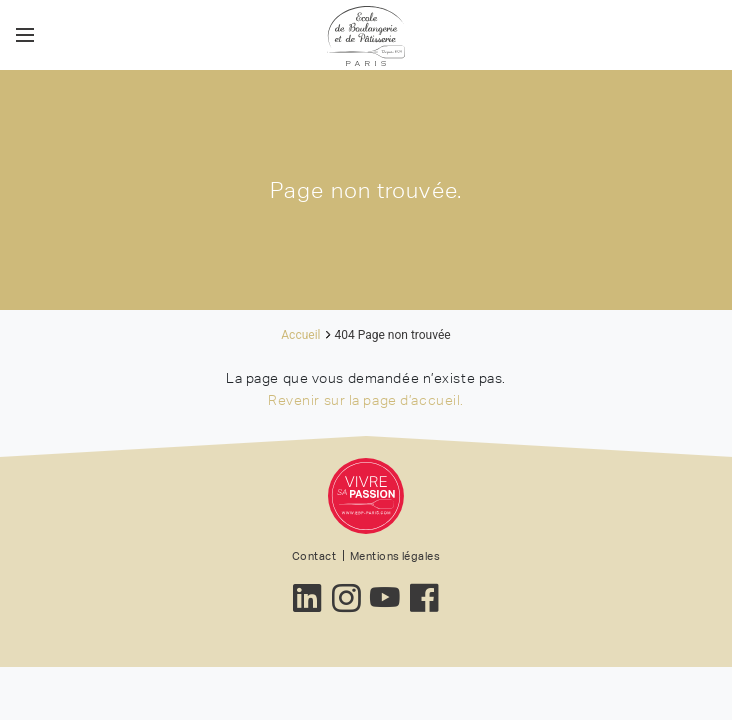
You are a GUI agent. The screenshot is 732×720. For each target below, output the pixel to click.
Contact (314, 556)
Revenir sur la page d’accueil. (366, 400)
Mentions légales (395, 556)
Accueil (300, 335)
